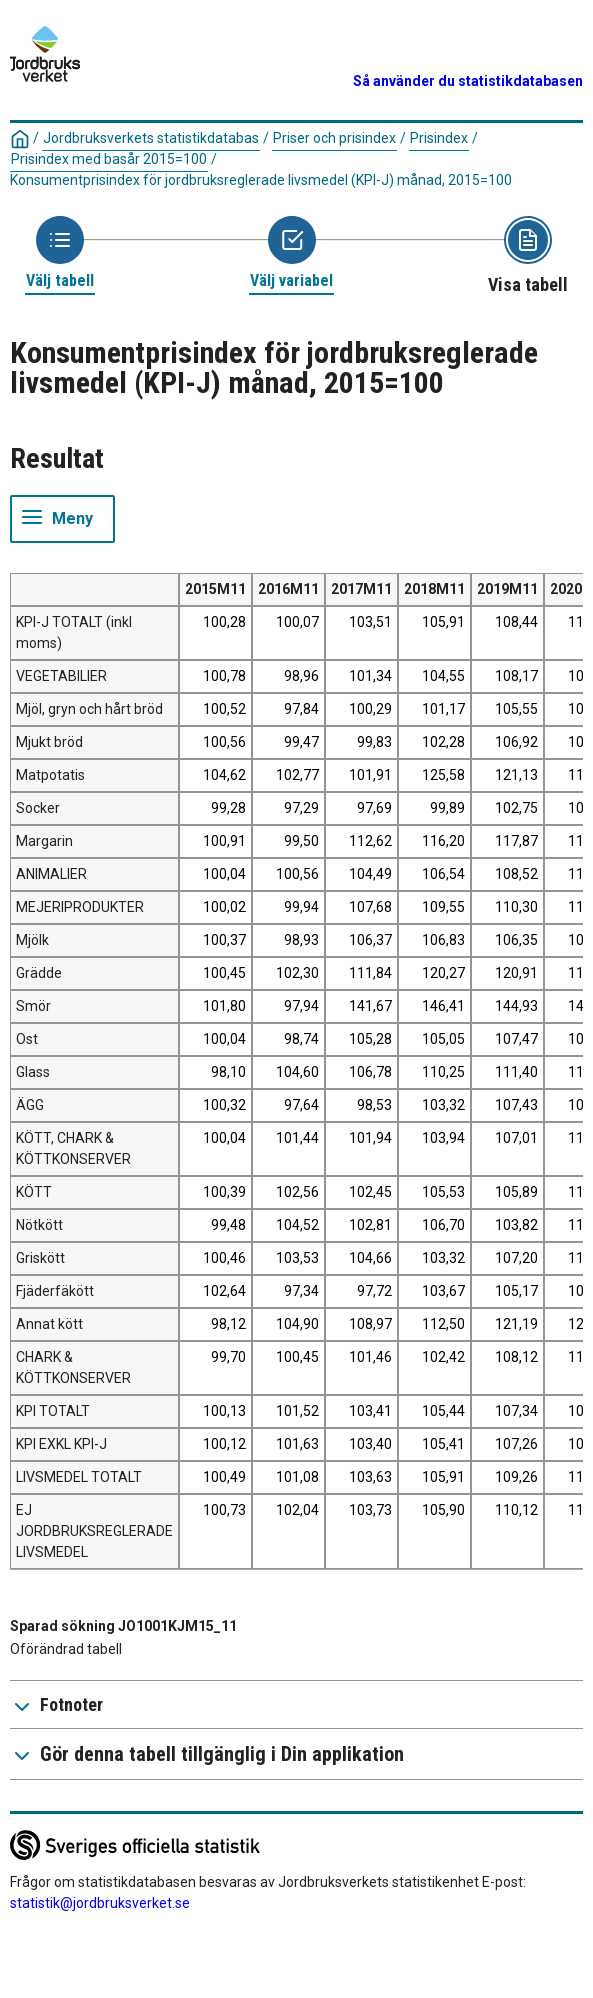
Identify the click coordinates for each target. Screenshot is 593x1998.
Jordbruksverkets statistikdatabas (151, 138)
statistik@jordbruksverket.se (100, 1903)
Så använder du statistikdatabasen (468, 81)
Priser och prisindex (334, 138)
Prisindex (439, 138)
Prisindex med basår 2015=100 (109, 159)
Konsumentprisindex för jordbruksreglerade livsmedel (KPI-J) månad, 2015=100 (261, 180)
